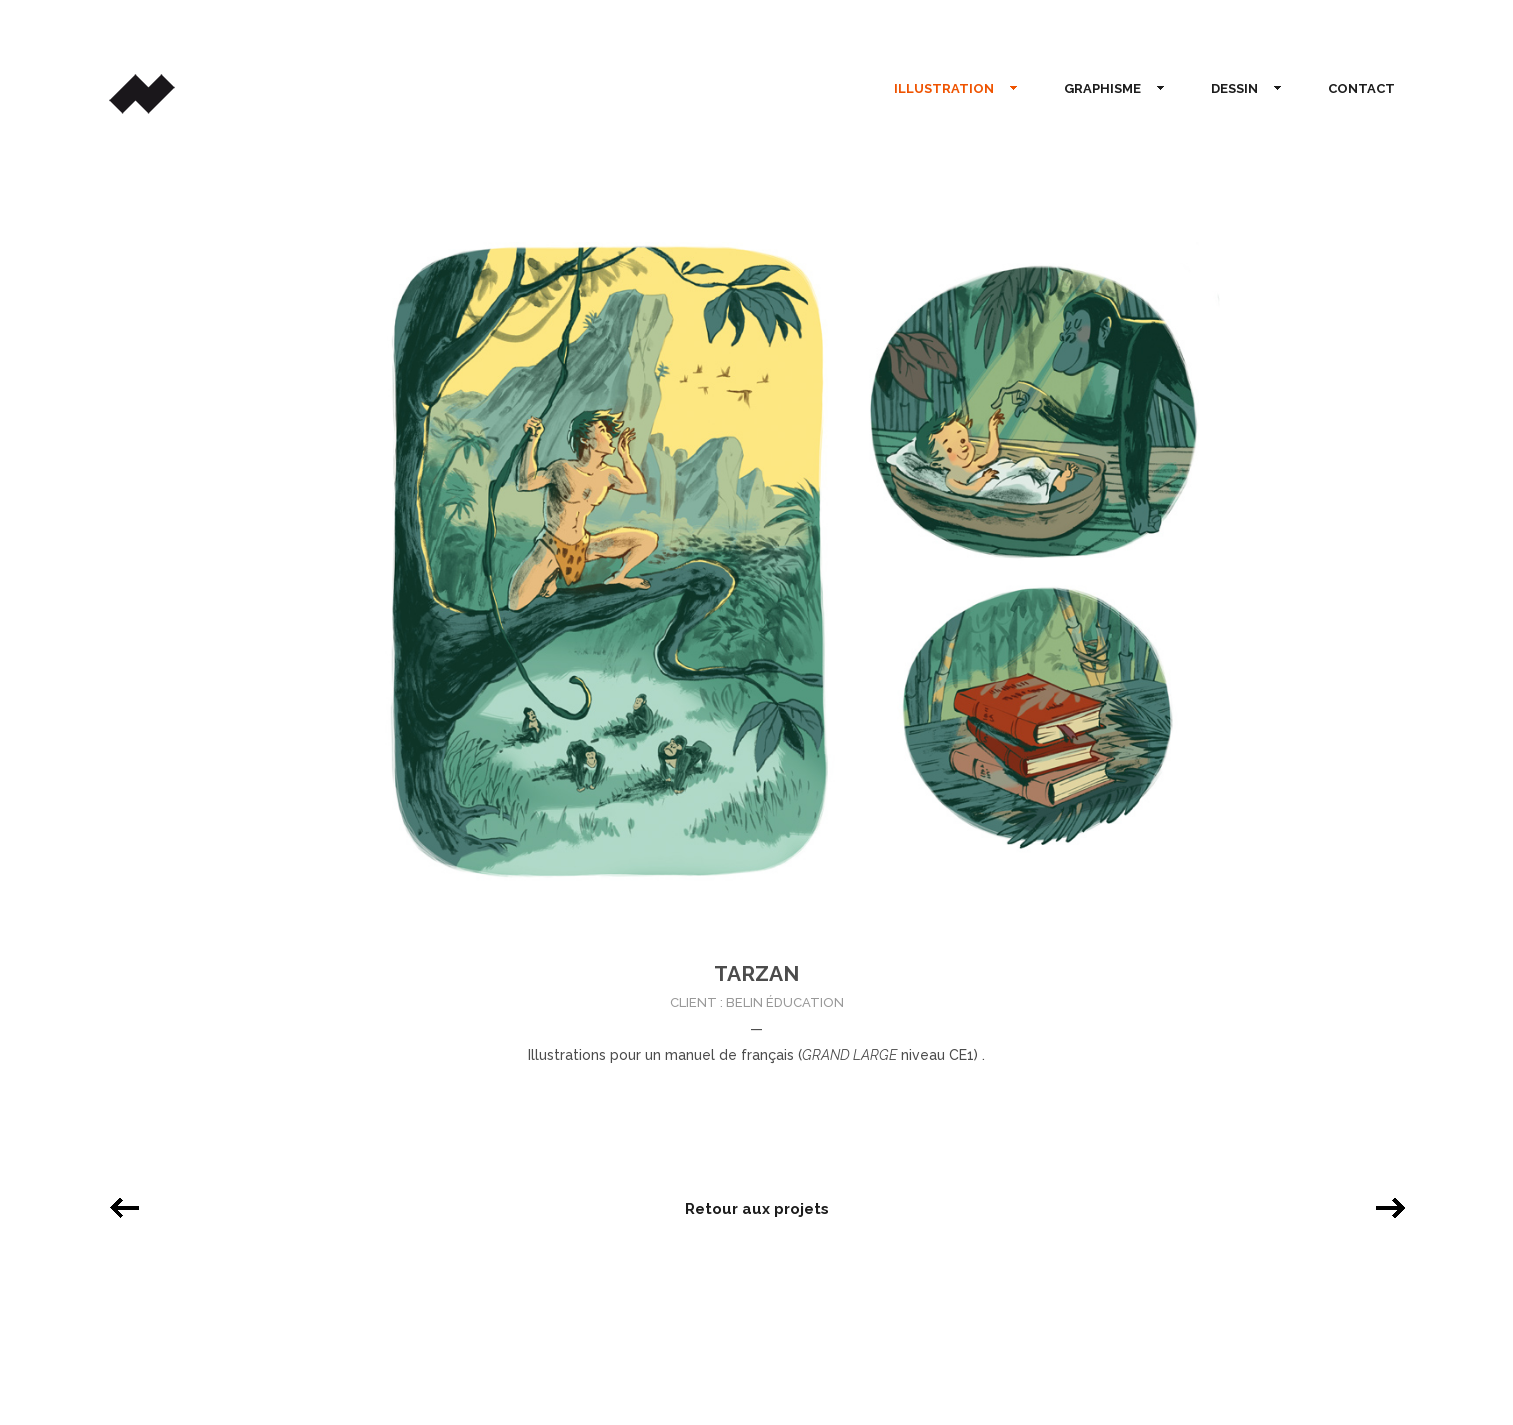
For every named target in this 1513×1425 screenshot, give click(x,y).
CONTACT (1361, 88)
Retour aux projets (757, 1209)
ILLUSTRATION (948, 89)
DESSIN (1238, 89)
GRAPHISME (1106, 89)
